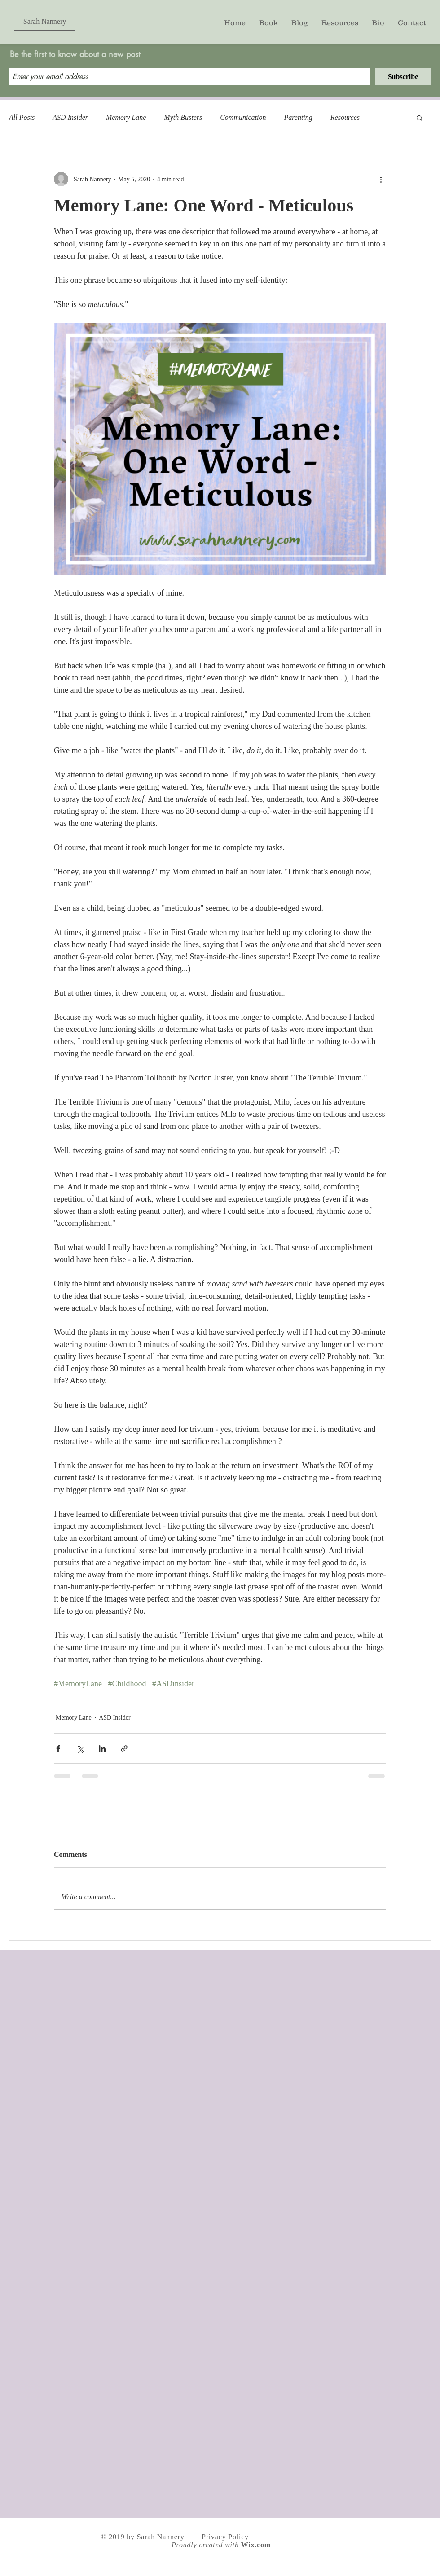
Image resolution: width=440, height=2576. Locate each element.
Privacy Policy (225, 2537)
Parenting (298, 117)
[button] (419, 117)
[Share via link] (124, 1748)
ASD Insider (70, 117)
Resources (345, 117)
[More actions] (380, 179)
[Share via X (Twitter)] (80, 1748)
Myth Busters (183, 117)
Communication (243, 117)
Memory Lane (126, 117)
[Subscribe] (403, 76)
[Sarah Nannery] (44, 22)
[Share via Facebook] (58, 1748)
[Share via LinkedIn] (102, 1748)
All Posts (22, 117)
